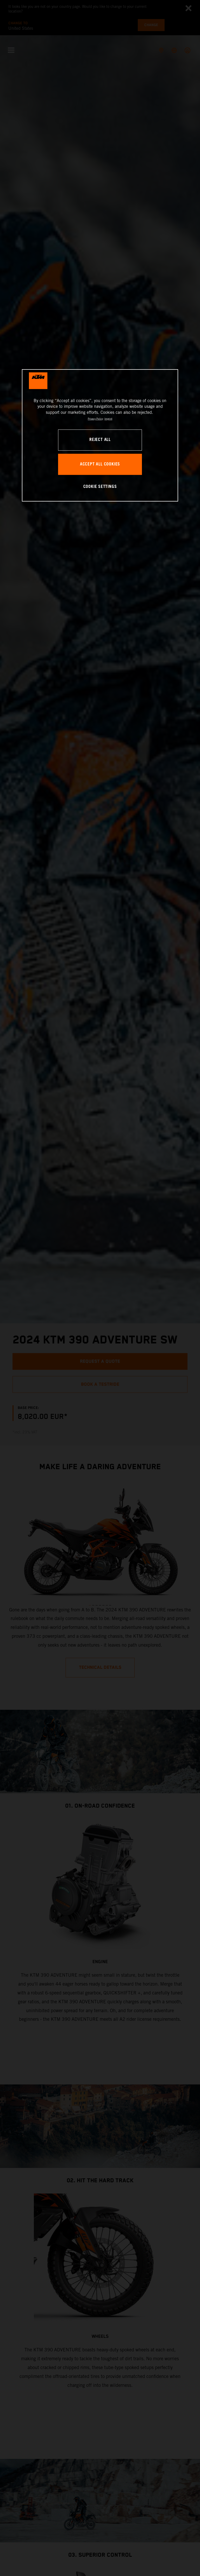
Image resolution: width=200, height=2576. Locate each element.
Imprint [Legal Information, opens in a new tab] (108, 418)
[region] (100, 435)
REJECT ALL (100, 440)
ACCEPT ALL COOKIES (100, 464)
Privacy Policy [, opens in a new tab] (95, 418)
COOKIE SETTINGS (100, 487)
